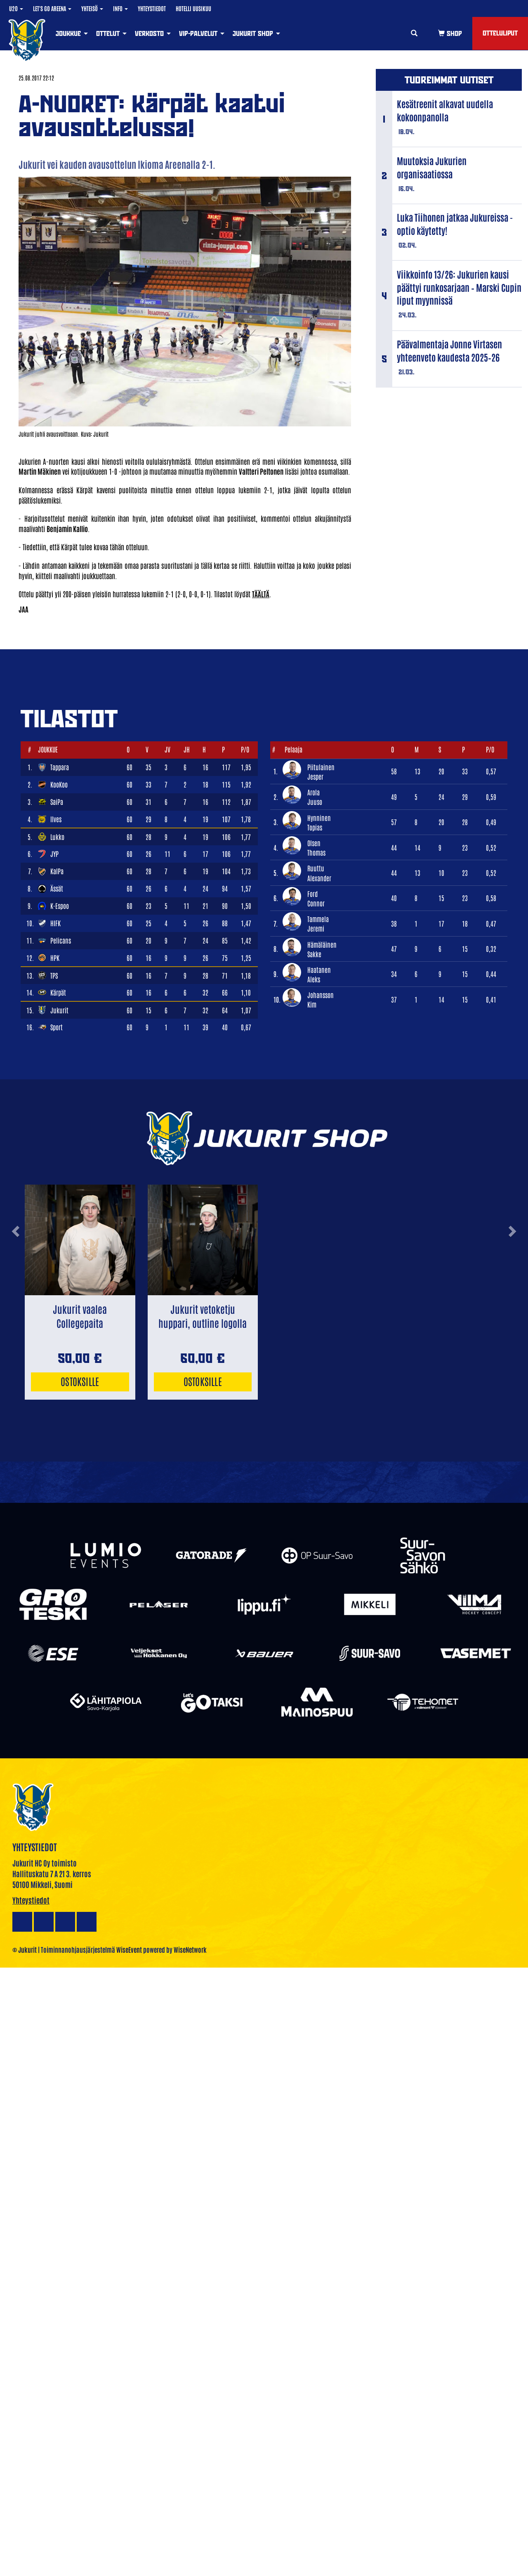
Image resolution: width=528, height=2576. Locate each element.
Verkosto (153, 33)
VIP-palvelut (201, 33)
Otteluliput (500, 33)
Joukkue (72, 33)
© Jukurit (24, 1949)
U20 (16, 8)
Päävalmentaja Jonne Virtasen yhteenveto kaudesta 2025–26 (449, 350)
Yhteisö (92, 8)
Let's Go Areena (52, 8)
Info (120, 8)
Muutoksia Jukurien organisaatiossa (432, 167)
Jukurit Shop (256, 33)
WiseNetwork (190, 1949)
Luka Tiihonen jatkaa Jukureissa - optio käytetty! (455, 223)
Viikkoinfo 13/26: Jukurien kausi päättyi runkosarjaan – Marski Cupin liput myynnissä (459, 287)
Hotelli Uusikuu (193, 8)
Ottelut (111, 33)
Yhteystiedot (152, 8)
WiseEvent (129, 1949)
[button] (15, 1261)
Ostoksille (80, 1380)
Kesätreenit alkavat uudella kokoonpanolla (445, 110)
